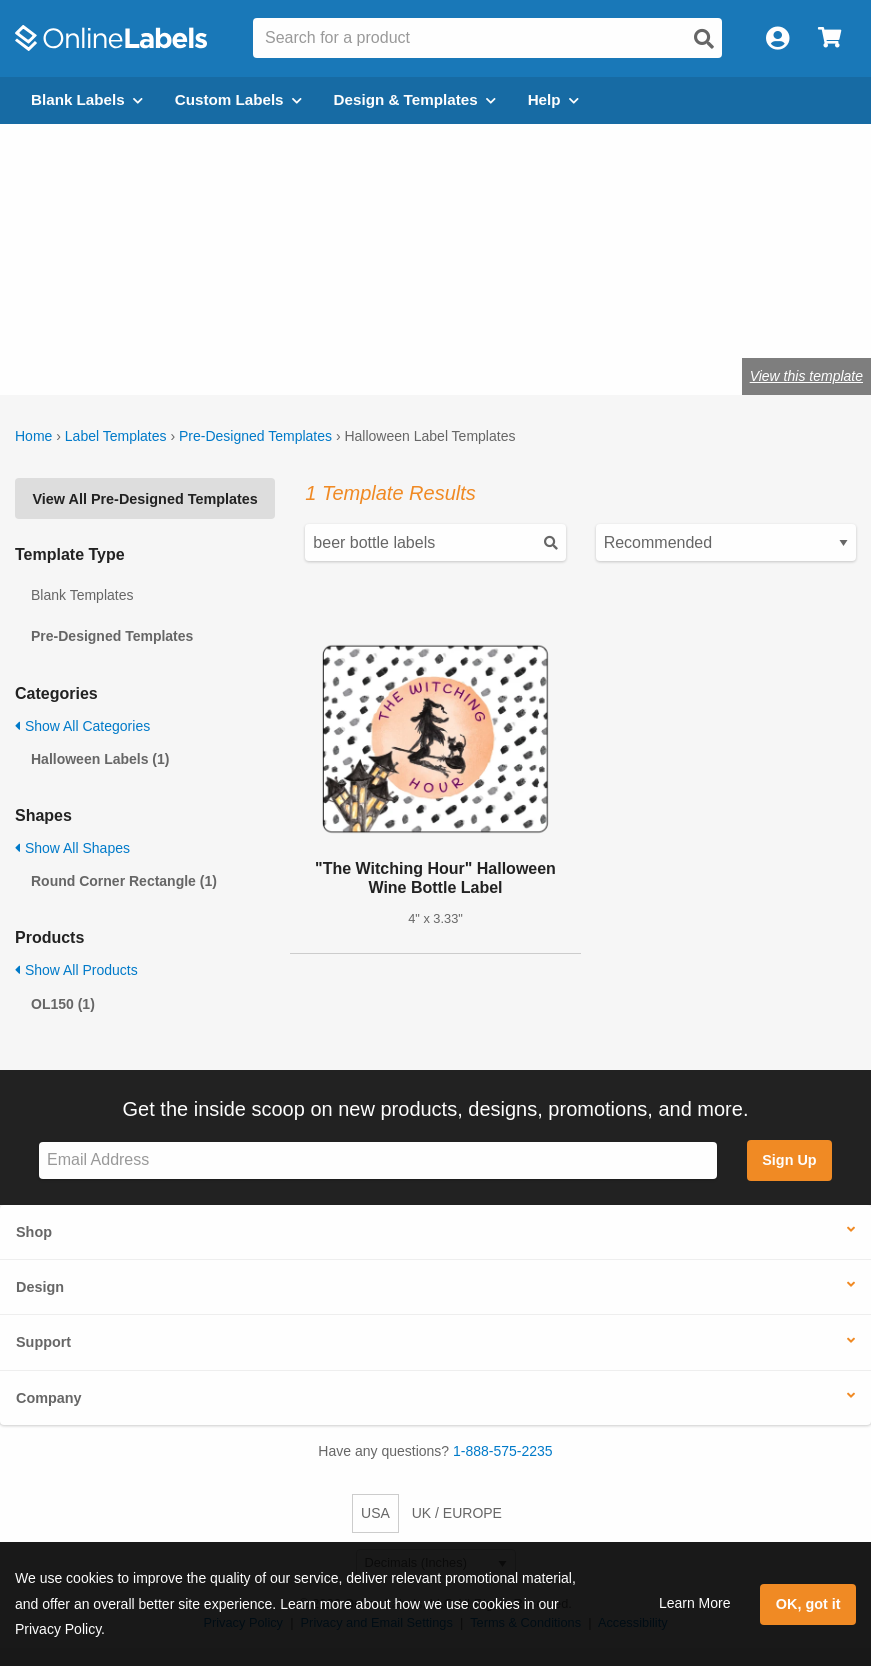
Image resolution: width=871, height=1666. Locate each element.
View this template (806, 376)
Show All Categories (82, 726)
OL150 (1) (63, 1004)
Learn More (695, 1603)
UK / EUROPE (457, 1513)
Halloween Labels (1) (100, 759)
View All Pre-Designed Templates (145, 499)
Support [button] (43, 1342)
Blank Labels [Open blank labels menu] (87, 99)
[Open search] (704, 39)
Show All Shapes (72, 848)
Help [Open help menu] (553, 99)
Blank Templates (82, 595)
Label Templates (116, 436)
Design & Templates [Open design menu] (415, 99)
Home (33, 436)
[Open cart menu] (829, 38)
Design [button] (40, 1287)
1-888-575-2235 (503, 1451)
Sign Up (789, 1160)
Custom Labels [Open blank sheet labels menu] (238, 99)
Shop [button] (34, 1232)
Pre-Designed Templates (255, 436)
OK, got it (808, 1604)
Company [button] (49, 1398)
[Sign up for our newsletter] (378, 1160)
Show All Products (76, 970)
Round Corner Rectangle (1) (124, 881)
